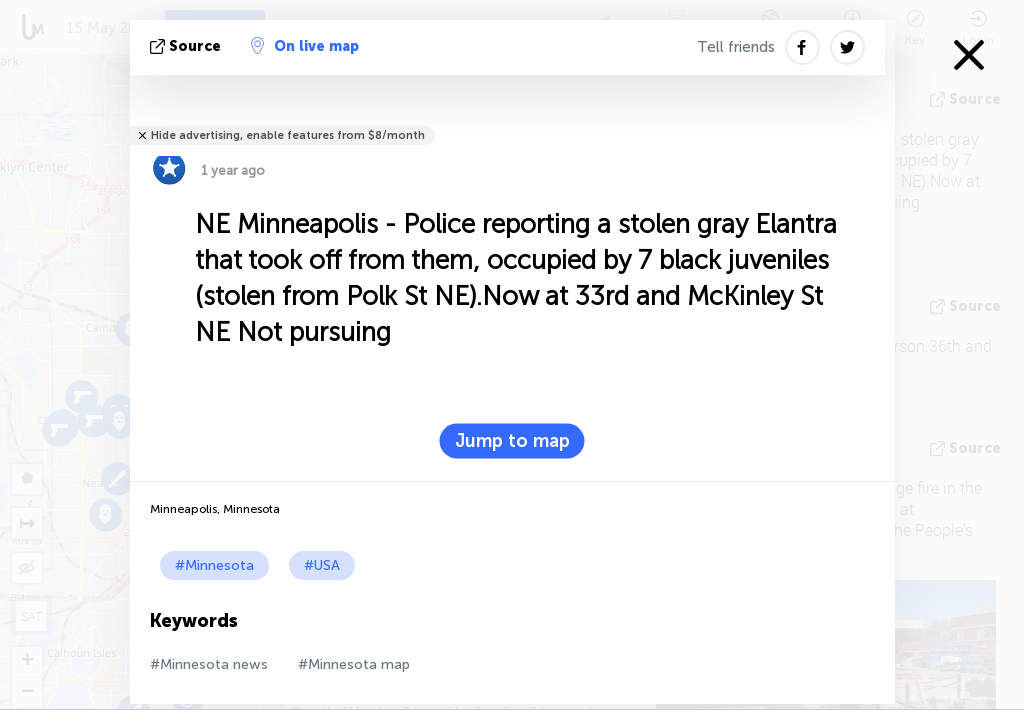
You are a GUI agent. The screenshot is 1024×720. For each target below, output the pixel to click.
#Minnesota (214, 565)
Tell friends (736, 47)
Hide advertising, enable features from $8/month (288, 135)
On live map (305, 46)
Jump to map (512, 441)
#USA (322, 565)
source (187, 46)
